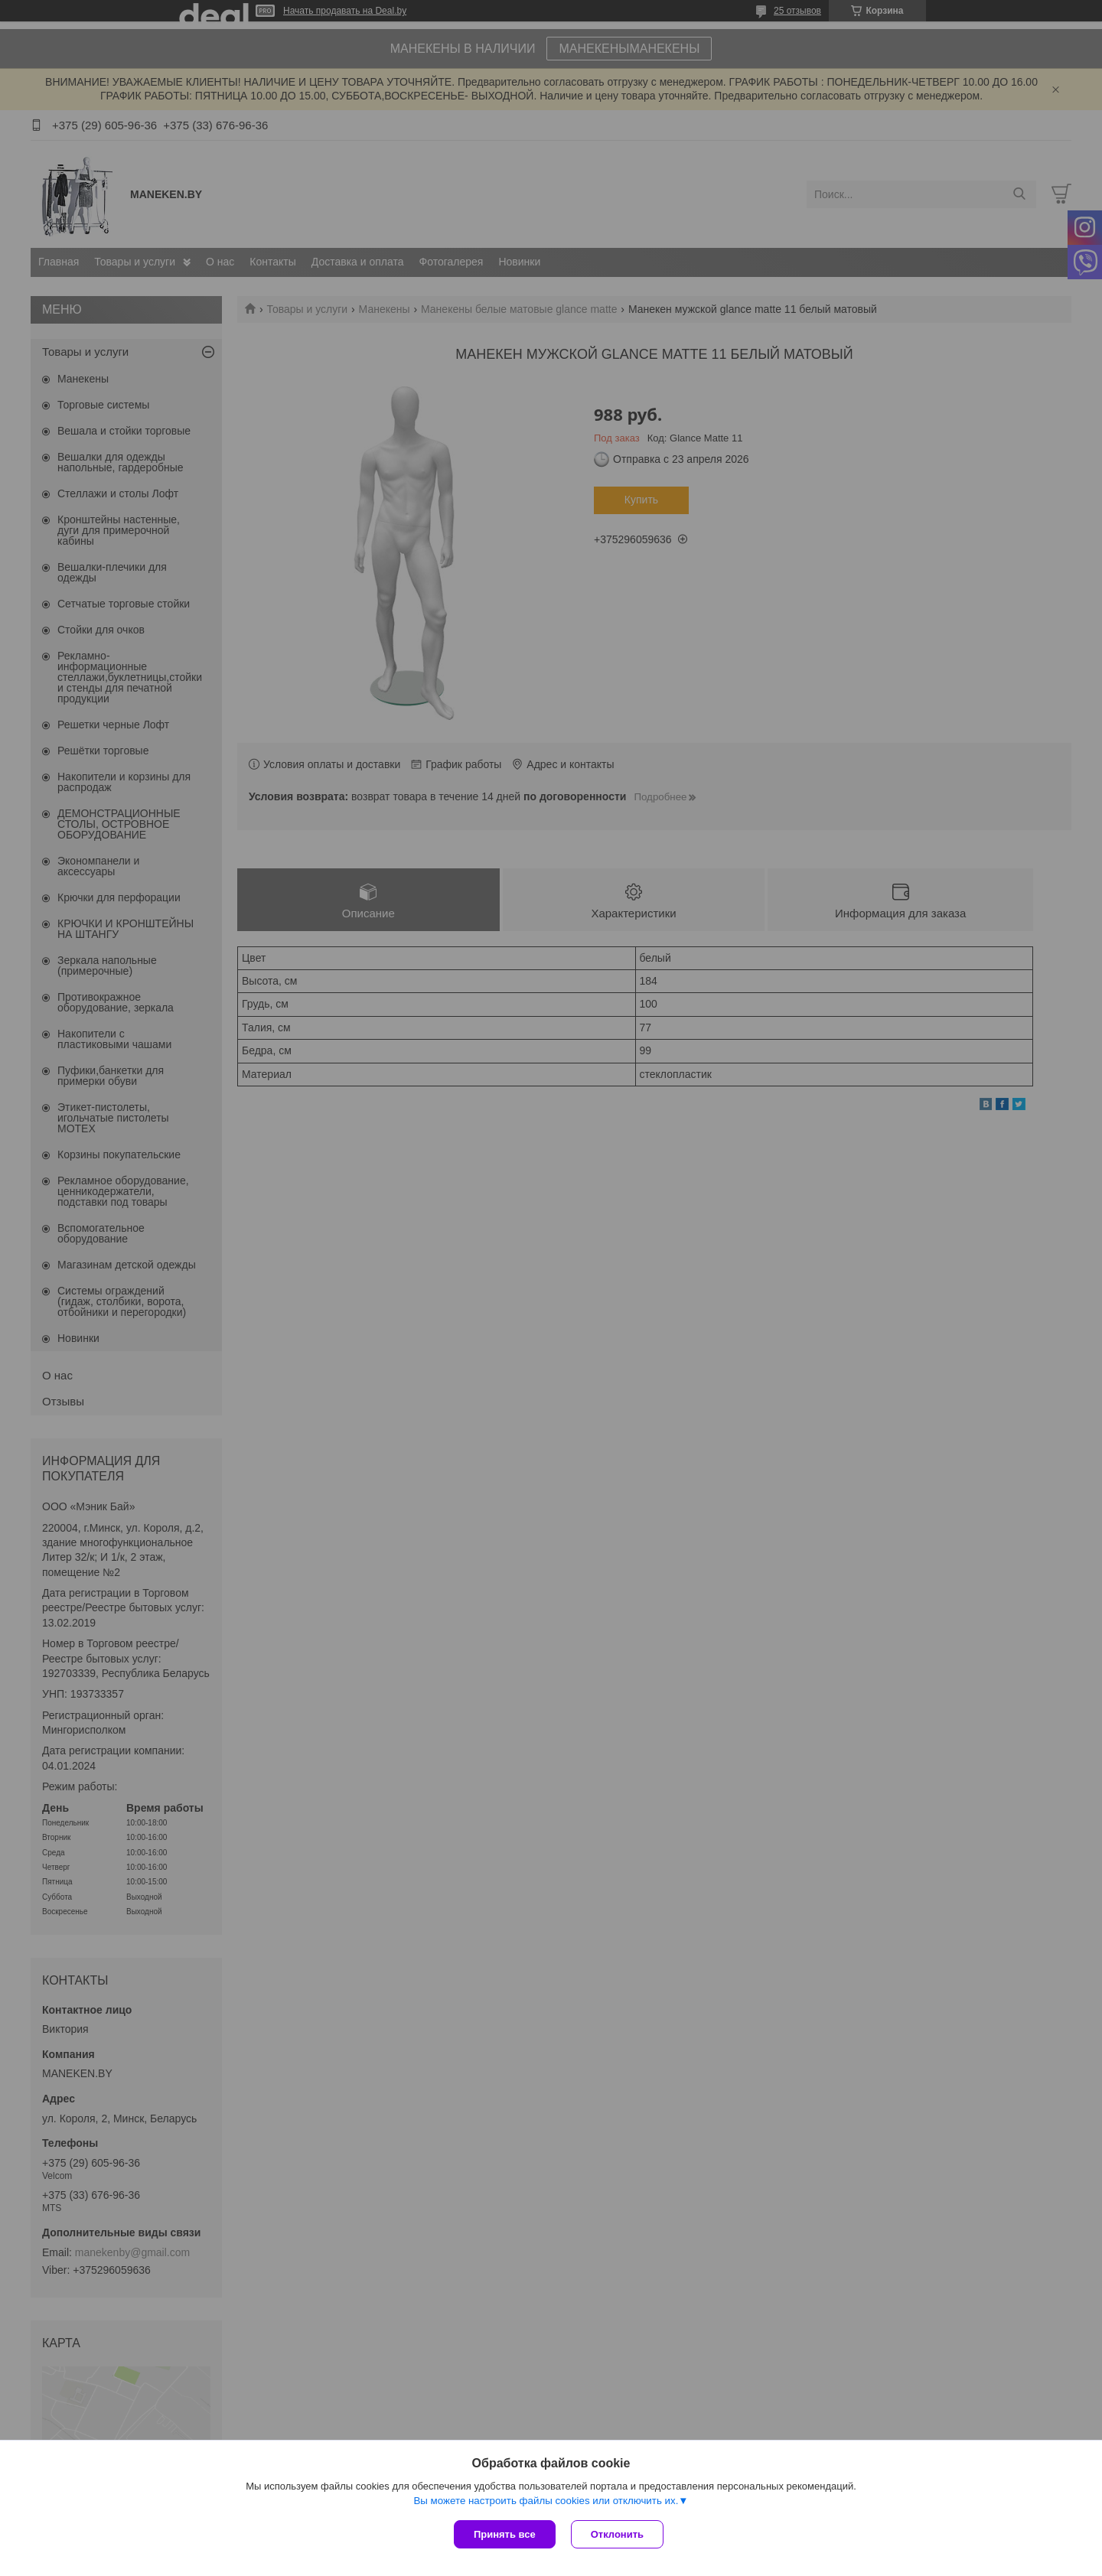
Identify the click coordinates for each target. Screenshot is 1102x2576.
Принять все (505, 2534)
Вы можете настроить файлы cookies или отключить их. (545, 2500)
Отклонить (617, 2534)
